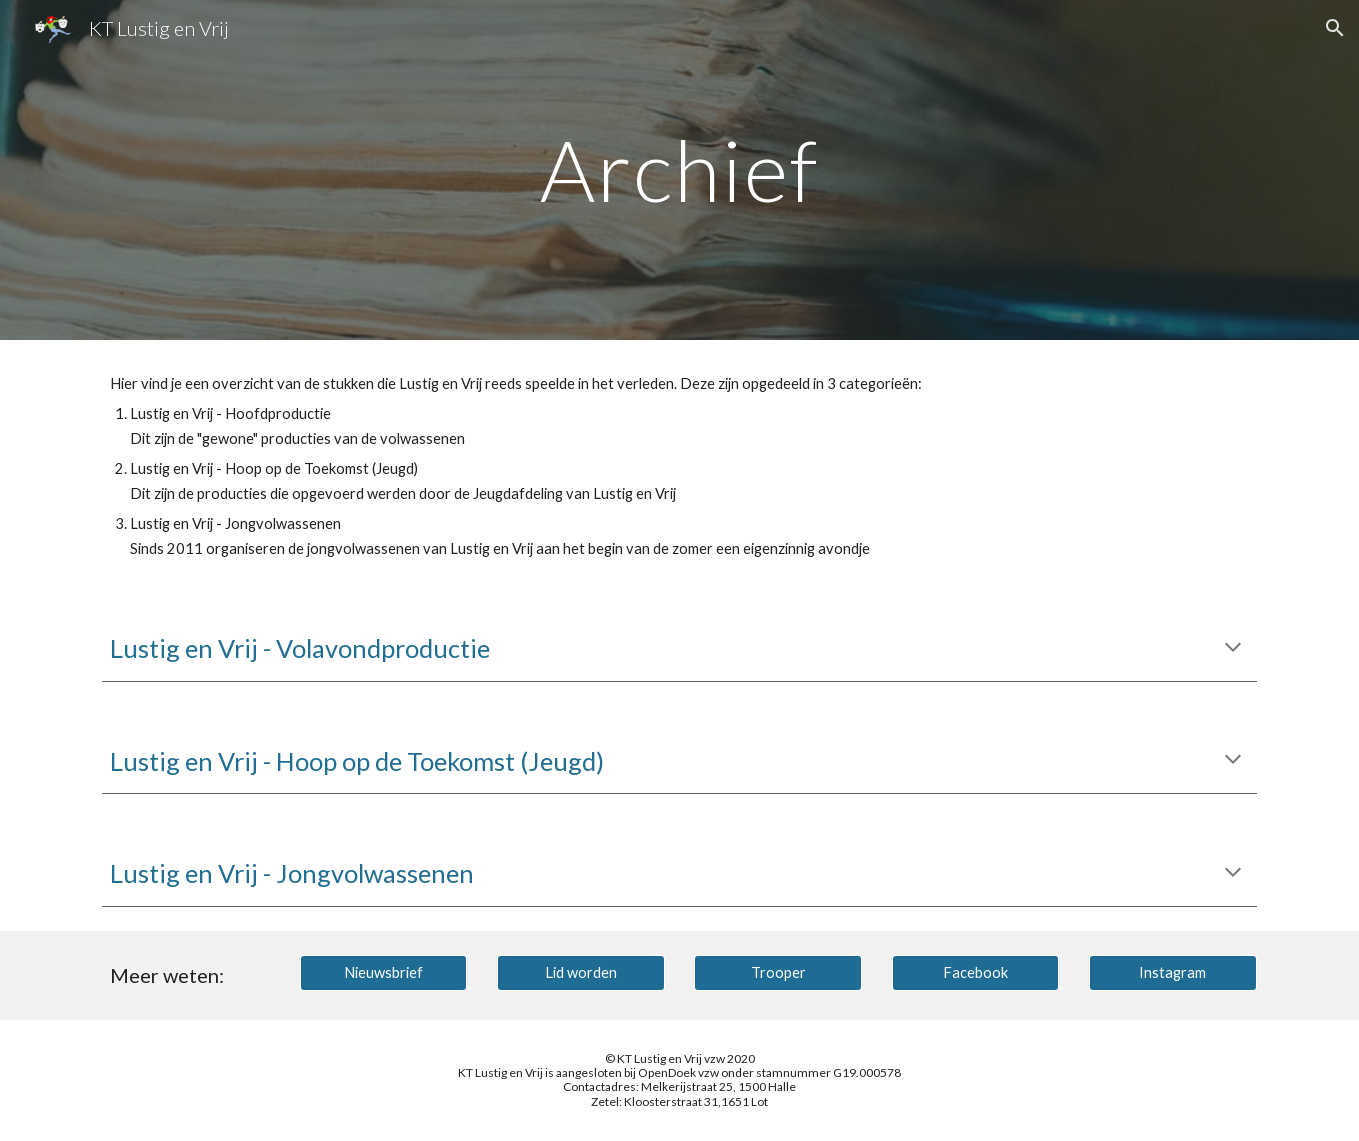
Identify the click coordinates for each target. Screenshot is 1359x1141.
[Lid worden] (581, 972)
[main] (680, 169)
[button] (1335, 28)
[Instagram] (1173, 972)
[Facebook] (976, 972)
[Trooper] (778, 972)
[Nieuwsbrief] (384, 972)
